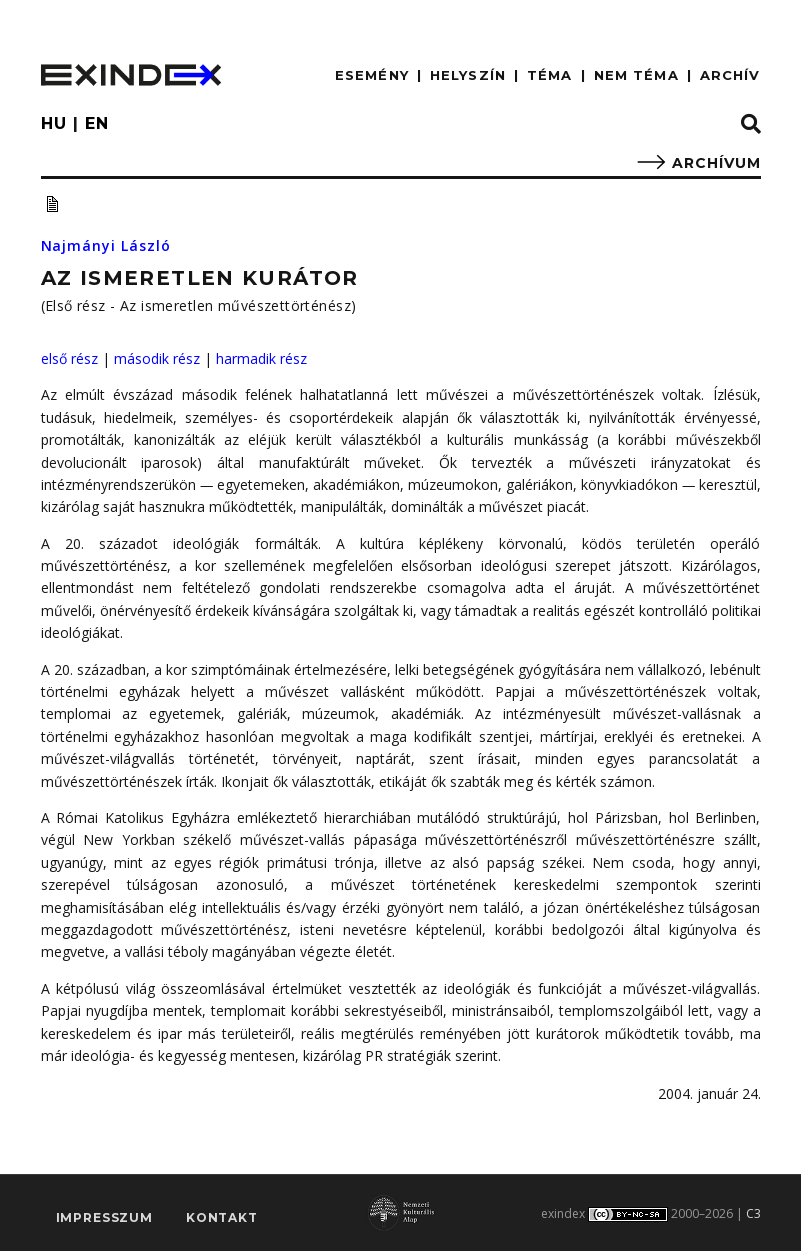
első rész (69, 358)
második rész (157, 358)
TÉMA (549, 75)
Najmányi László (106, 245)
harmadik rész (261, 358)
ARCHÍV (730, 75)
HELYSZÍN (468, 75)
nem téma (636, 75)
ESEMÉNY (372, 75)
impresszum (104, 1217)
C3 (753, 1213)
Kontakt (222, 1217)
